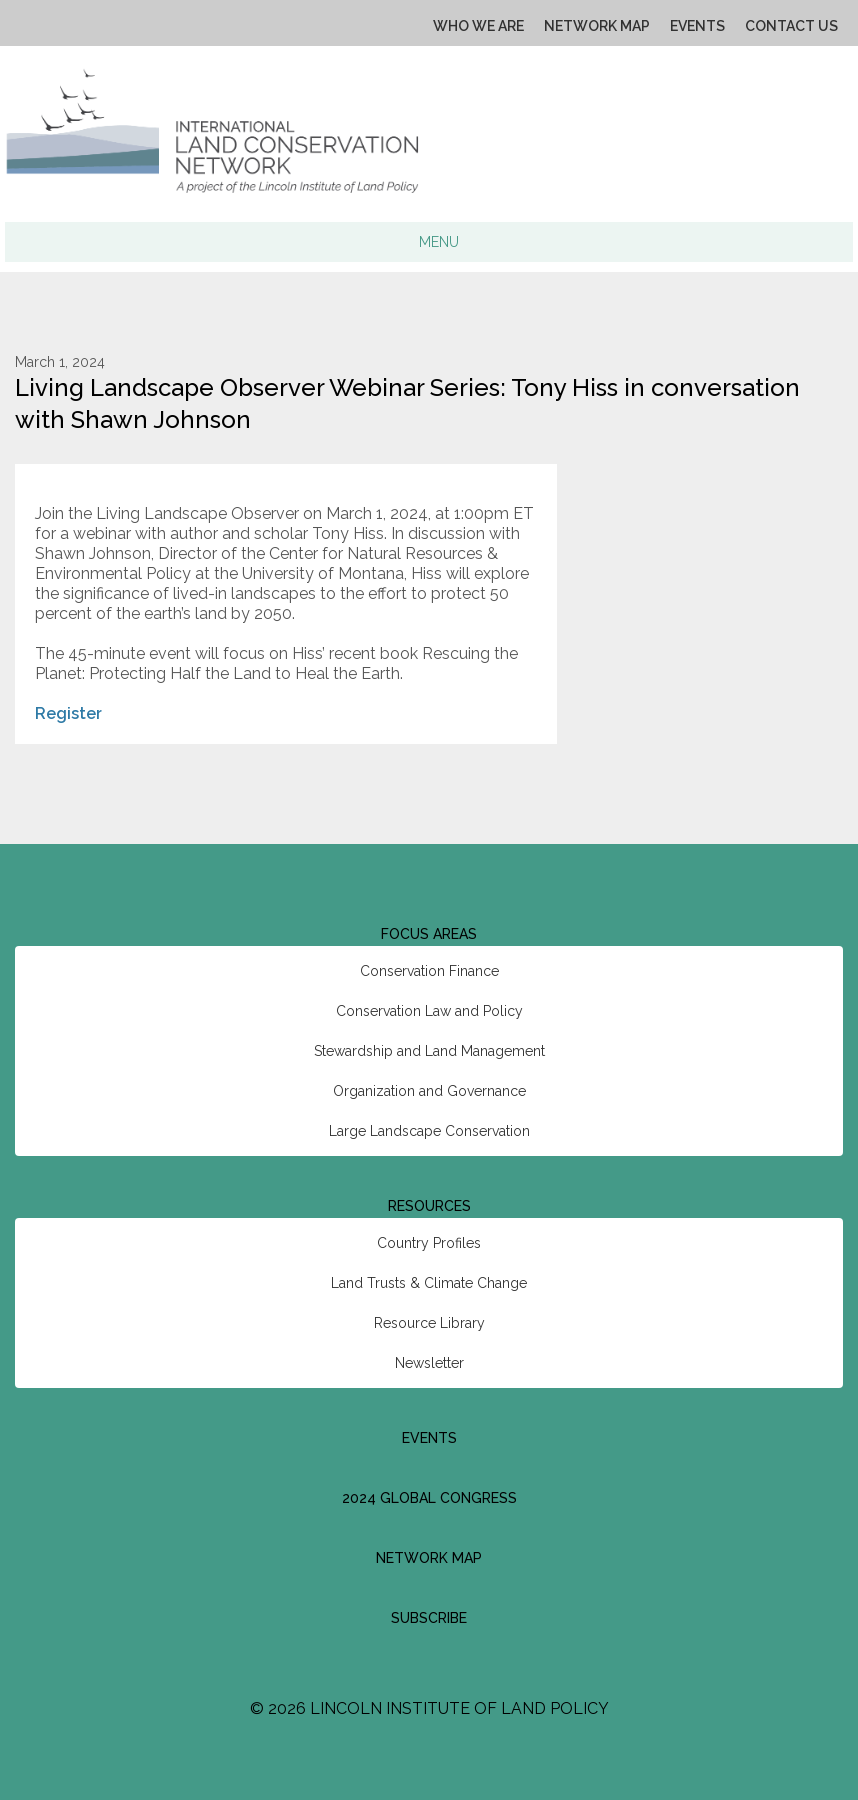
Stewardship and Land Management (429, 1051)
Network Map (597, 26)
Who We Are (478, 26)
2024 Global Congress (429, 1498)
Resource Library (429, 1323)
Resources (429, 1206)
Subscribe (429, 1618)
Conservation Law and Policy (429, 1011)
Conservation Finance (429, 971)
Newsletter (429, 1363)
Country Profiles (429, 1243)
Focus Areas (429, 934)
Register (68, 713)
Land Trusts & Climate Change (429, 1283)
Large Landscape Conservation (429, 1131)
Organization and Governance (429, 1091)
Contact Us (791, 26)
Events (697, 26)
